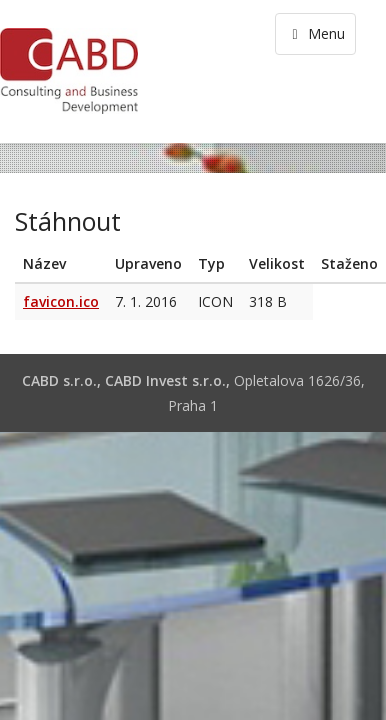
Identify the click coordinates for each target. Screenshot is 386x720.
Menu (315, 33)
